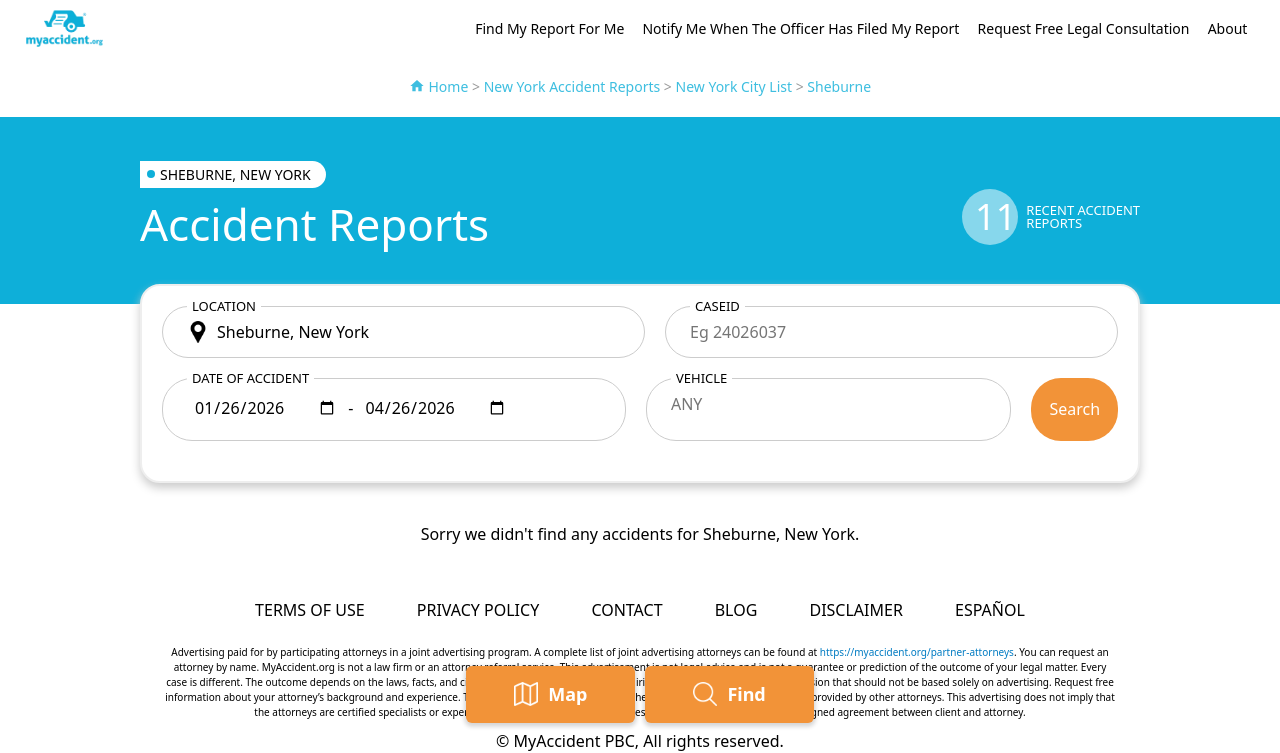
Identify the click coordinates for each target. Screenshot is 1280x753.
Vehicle (701, 378)
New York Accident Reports (572, 86)
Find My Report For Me (549, 28)
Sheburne (839, 86)
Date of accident (250, 378)
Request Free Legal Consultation (1084, 28)
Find (729, 694)
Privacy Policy (478, 610)
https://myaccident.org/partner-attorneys (917, 652)
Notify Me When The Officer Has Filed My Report (800, 28)
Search (1074, 409)
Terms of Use (310, 610)
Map (550, 694)
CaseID (717, 306)
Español (990, 610)
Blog (736, 610)
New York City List (734, 86)
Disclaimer (855, 610)
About (1228, 28)
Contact (626, 610)
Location (224, 306)
